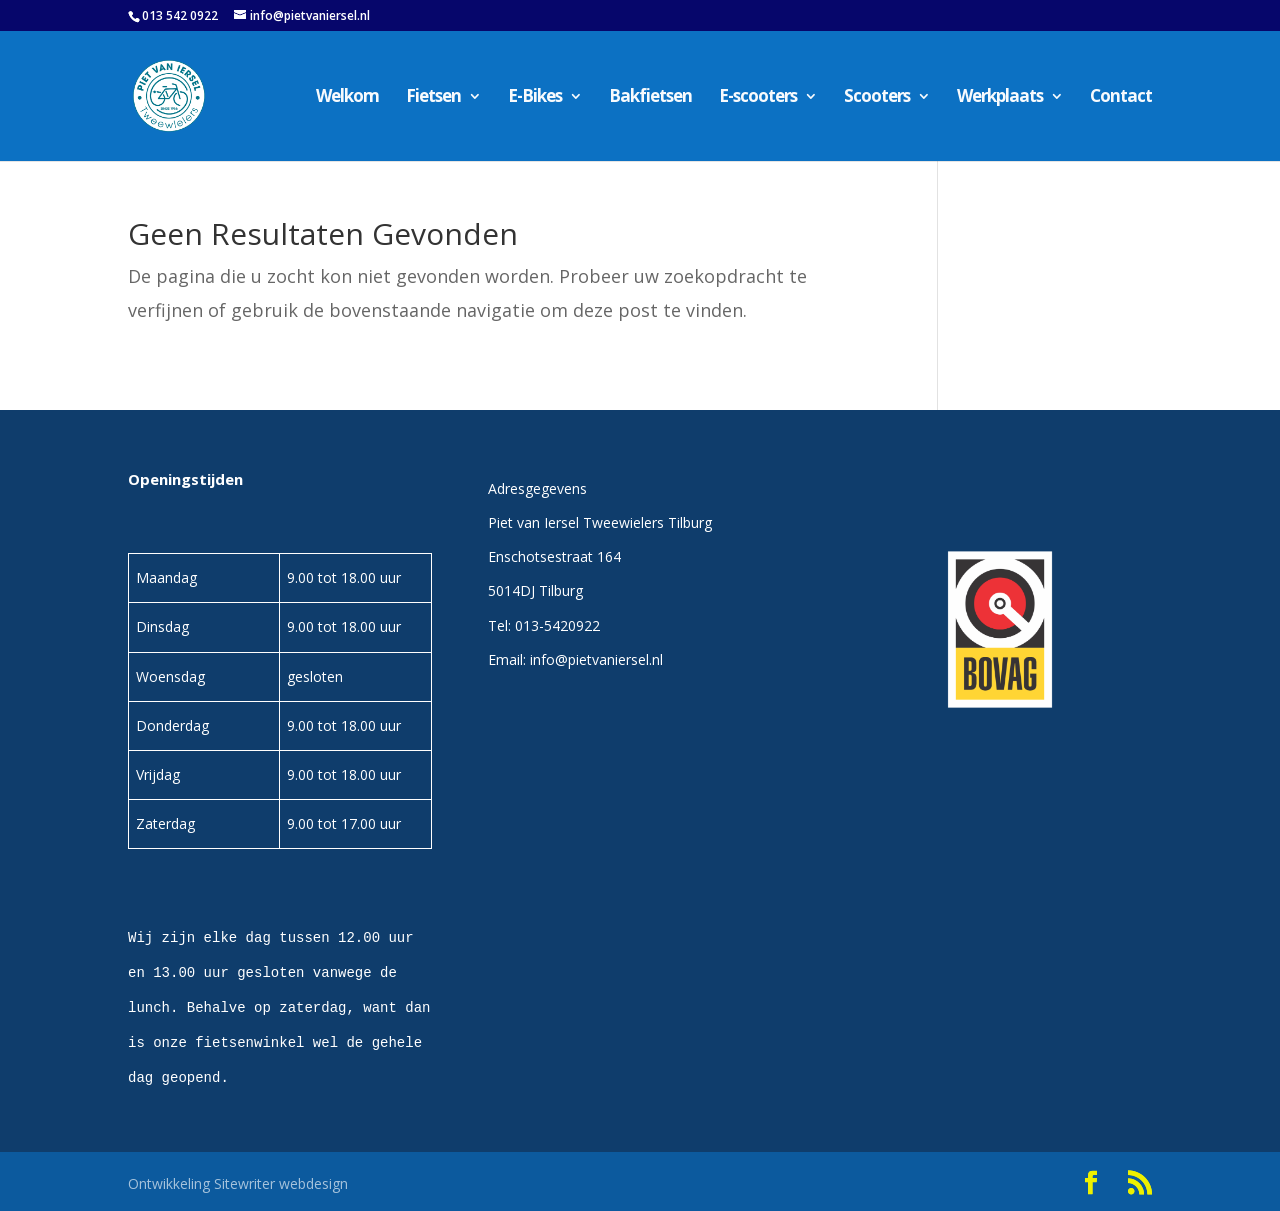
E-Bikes (535, 98)
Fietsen (433, 98)
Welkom (347, 98)
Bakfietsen (650, 98)
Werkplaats (1000, 98)
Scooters (877, 98)
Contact (1121, 98)
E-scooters (758, 98)
